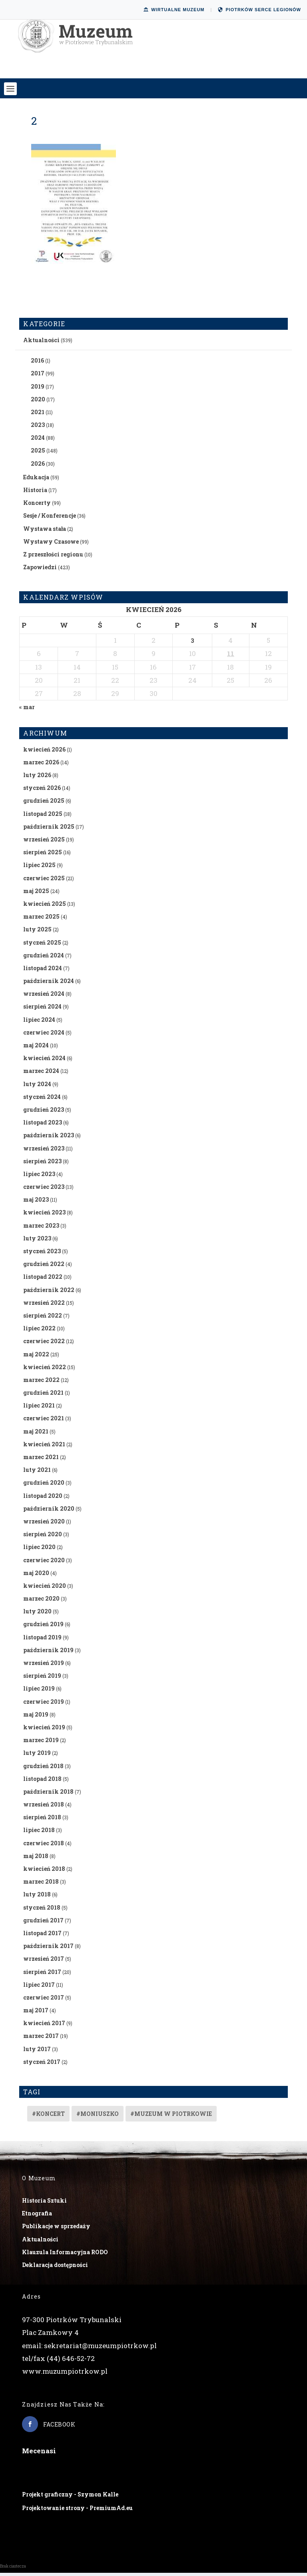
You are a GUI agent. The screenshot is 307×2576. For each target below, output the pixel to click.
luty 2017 (37, 2052)
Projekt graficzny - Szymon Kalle (70, 2497)
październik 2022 (48, 1292)
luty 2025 (37, 932)
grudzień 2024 (43, 958)
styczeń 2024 (42, 1100)
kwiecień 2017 (44, 2026)
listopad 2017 (42, 1936)
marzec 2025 (41, 919)
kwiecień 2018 (44, 1872)
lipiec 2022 (39, 1331)
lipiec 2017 (39, 1987)
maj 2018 (35, 1859)
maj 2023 (36, 1202)
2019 (37, 389)
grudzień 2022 (43, 1267)
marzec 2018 (41, 1884)
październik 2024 (48, 984)
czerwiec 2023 (43, 1190)
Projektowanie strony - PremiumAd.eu (77, 2511)
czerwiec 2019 (43, 1704)
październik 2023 (48, 1138)
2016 (37, 363)
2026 (38, 466)
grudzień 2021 (43, 1396)
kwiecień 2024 (44, 1061)
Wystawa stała (44, 531)
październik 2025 (48, 829)
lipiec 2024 (39, 1022)
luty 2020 (37, 1614)
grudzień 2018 (43, 1768)
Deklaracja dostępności (55, 2268)
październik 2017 (48, 1949)
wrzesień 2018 (43, 1807)
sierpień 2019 (42, 1679)
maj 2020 (36, 1575)
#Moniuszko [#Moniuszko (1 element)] (97, 2117)
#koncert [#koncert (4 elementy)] (48, 2117)
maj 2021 (35, 1434)
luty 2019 (37, 1756)
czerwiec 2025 (44, 881)
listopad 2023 (42, 1125)
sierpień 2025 (42, 855)
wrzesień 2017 (43, 1962)
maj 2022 (36, 1357)
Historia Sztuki (44, 2203)
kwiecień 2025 (44, 907)
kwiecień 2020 (44, 1589)
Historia (35, 493)
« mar (27, 710)
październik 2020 (48, 1511)
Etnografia (37, 2216)
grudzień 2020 (43, 1485)
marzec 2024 (41, 1074)
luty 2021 (37, 1473)
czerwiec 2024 (43, 1035)
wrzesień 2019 (43, 1666)
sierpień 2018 (42, 1820)
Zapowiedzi (40, 570)
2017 (37, 376)
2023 (38, 428)
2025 (38, 453)
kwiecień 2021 (44, 1447)
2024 (38, 441)
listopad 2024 (42, 971)
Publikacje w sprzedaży (56, 2229)
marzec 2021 (41, 1460)
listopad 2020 (42, 1498)
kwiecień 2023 (44, 1215)
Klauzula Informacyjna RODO (65, 2255)
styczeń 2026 (42, 791)
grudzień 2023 (43, 1113)
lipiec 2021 (39, 1408)
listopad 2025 (42, 816)
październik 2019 (48, 1653)
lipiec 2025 (39, 868)
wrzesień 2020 (44, 1524)
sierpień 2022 (42, 1318)
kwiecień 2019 (44, 1730)
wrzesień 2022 (44, 1306)
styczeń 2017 (41, 2065)
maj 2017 (35, 2013)
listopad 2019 (42, 1640)
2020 (38, 402)
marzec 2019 (41, 1743)
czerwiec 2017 (43, 2000)
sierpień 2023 (42, 1164)
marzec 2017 (41, 2039)
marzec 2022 (41, 1383)
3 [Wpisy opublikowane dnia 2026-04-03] (192, 644)
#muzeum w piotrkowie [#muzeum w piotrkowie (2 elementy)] (171, 2117)
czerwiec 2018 (43, 1846)
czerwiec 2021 (43, 1421)
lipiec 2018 (39, 1833)
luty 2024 (37, 1087)
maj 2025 (36, 894)
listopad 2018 (42, 1781)
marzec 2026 (41, 765)
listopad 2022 (42, 1280)
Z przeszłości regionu (53, 557)
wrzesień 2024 (43, 997)
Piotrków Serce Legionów (259, 9)
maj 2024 (36, 1048)
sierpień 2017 (42, 1974)
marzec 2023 (41, 1228)
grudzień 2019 (43, 1627)
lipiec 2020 (39, 1550)
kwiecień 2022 (44, 1370)
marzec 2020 (41, 1601)
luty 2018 (37, 1897)
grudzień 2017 (43, 1923)
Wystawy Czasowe (51, 544)
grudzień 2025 (43, 803)
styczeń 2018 (41, 1910)
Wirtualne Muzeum (173, 9)
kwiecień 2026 (44, 752)
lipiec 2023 (39, 1177)
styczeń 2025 (42, 945)
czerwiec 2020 (44, 1563)
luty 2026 (37, 778)
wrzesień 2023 (43, 1151)
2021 (37, 415)
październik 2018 (48, 1794)
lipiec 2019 (39, 1691)
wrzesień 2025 (44, 842)
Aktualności (41, 343)
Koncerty (37, 506)
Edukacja (36, 480)
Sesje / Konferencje (49, 518)
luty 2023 (37, 1241)
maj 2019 (35, 1717)
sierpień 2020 (42, 1537)
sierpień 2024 (42, 1009)
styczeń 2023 (42, 1254)
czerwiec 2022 (44, 1344)
